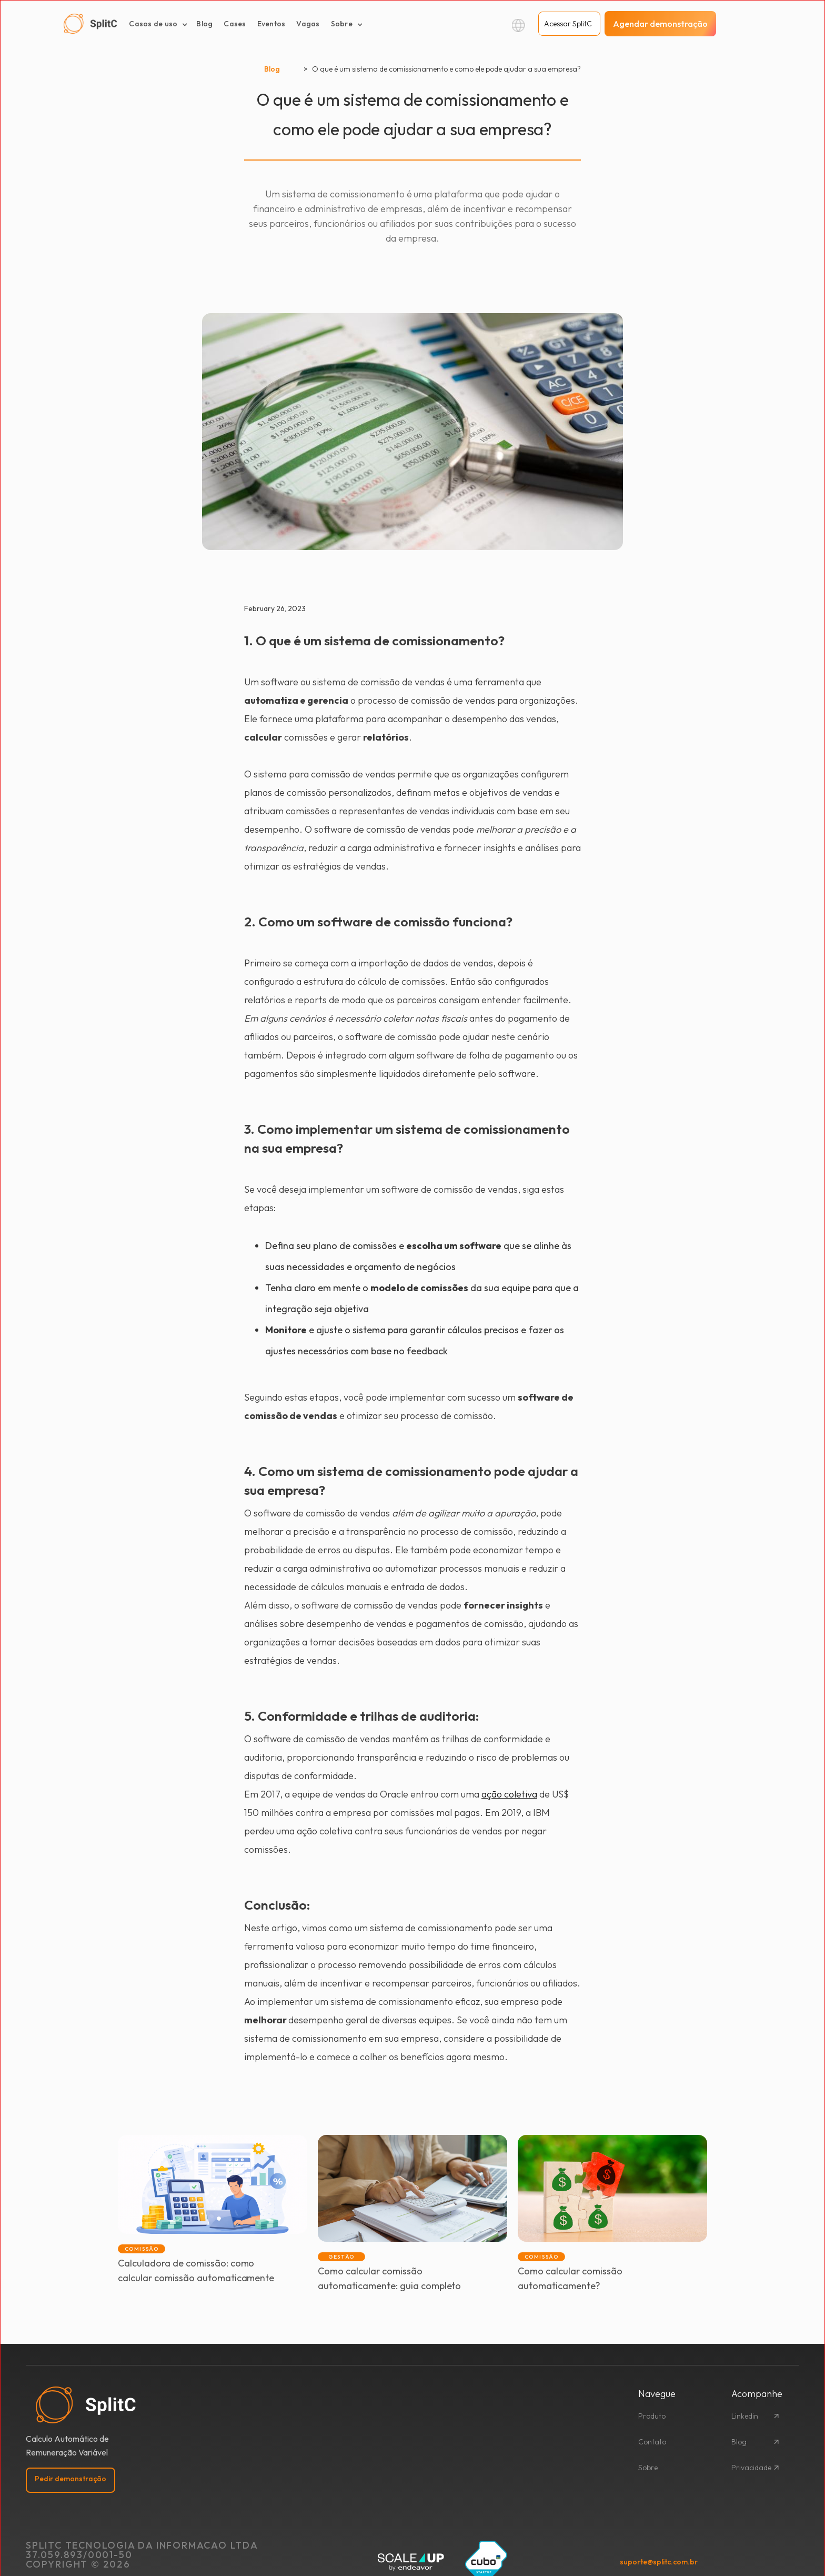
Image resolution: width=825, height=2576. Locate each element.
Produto (652, 2416)
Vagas (307, 23)
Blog (204, 23)
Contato (652, 2442)
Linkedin (744, 2416)
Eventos (271, 23)
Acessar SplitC (568, 23)
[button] (158, 24)
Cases (235, 23)
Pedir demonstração (70, 2478)
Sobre (648, 2467)
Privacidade (751, 2467)
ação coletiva (509, 1794)
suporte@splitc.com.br (659, 2562)
